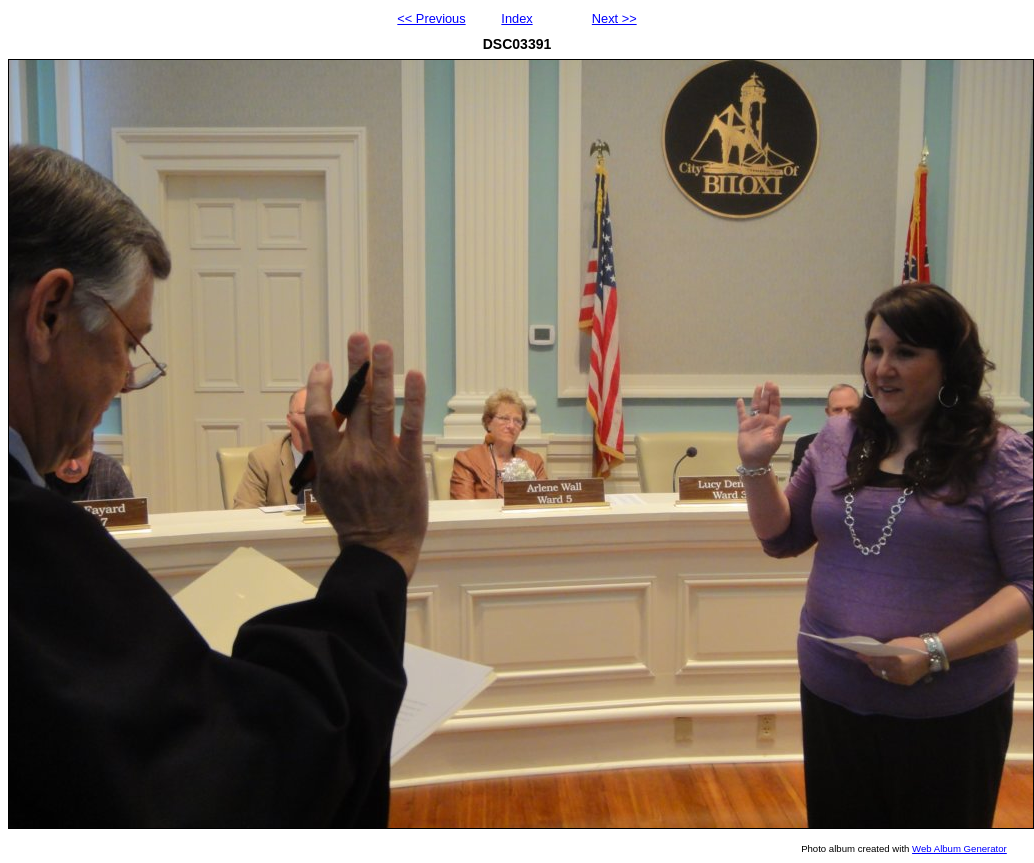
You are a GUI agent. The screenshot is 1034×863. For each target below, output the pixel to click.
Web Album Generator (959, 848)
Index (516, 18)
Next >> (614, 18)
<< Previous (431, 18)
